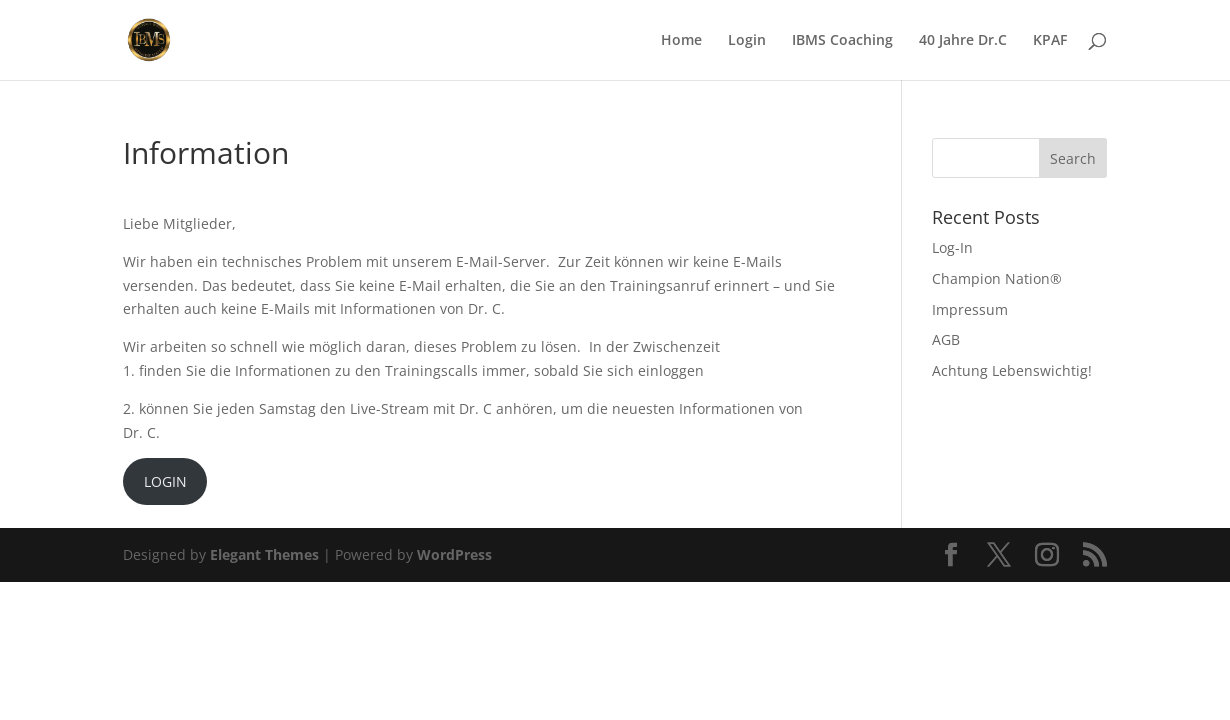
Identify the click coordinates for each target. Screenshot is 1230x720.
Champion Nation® (997, 278)
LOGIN (165, 481)
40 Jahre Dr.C (963, 41)
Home (681, 41)
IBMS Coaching (842, 41)
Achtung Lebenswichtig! (1012, 370)
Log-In (952, 247)
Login (747, 41)
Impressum (970, 309)
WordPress (454, 554)
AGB (946, 339)
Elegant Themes (264, 554)
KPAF (1050, 41)
